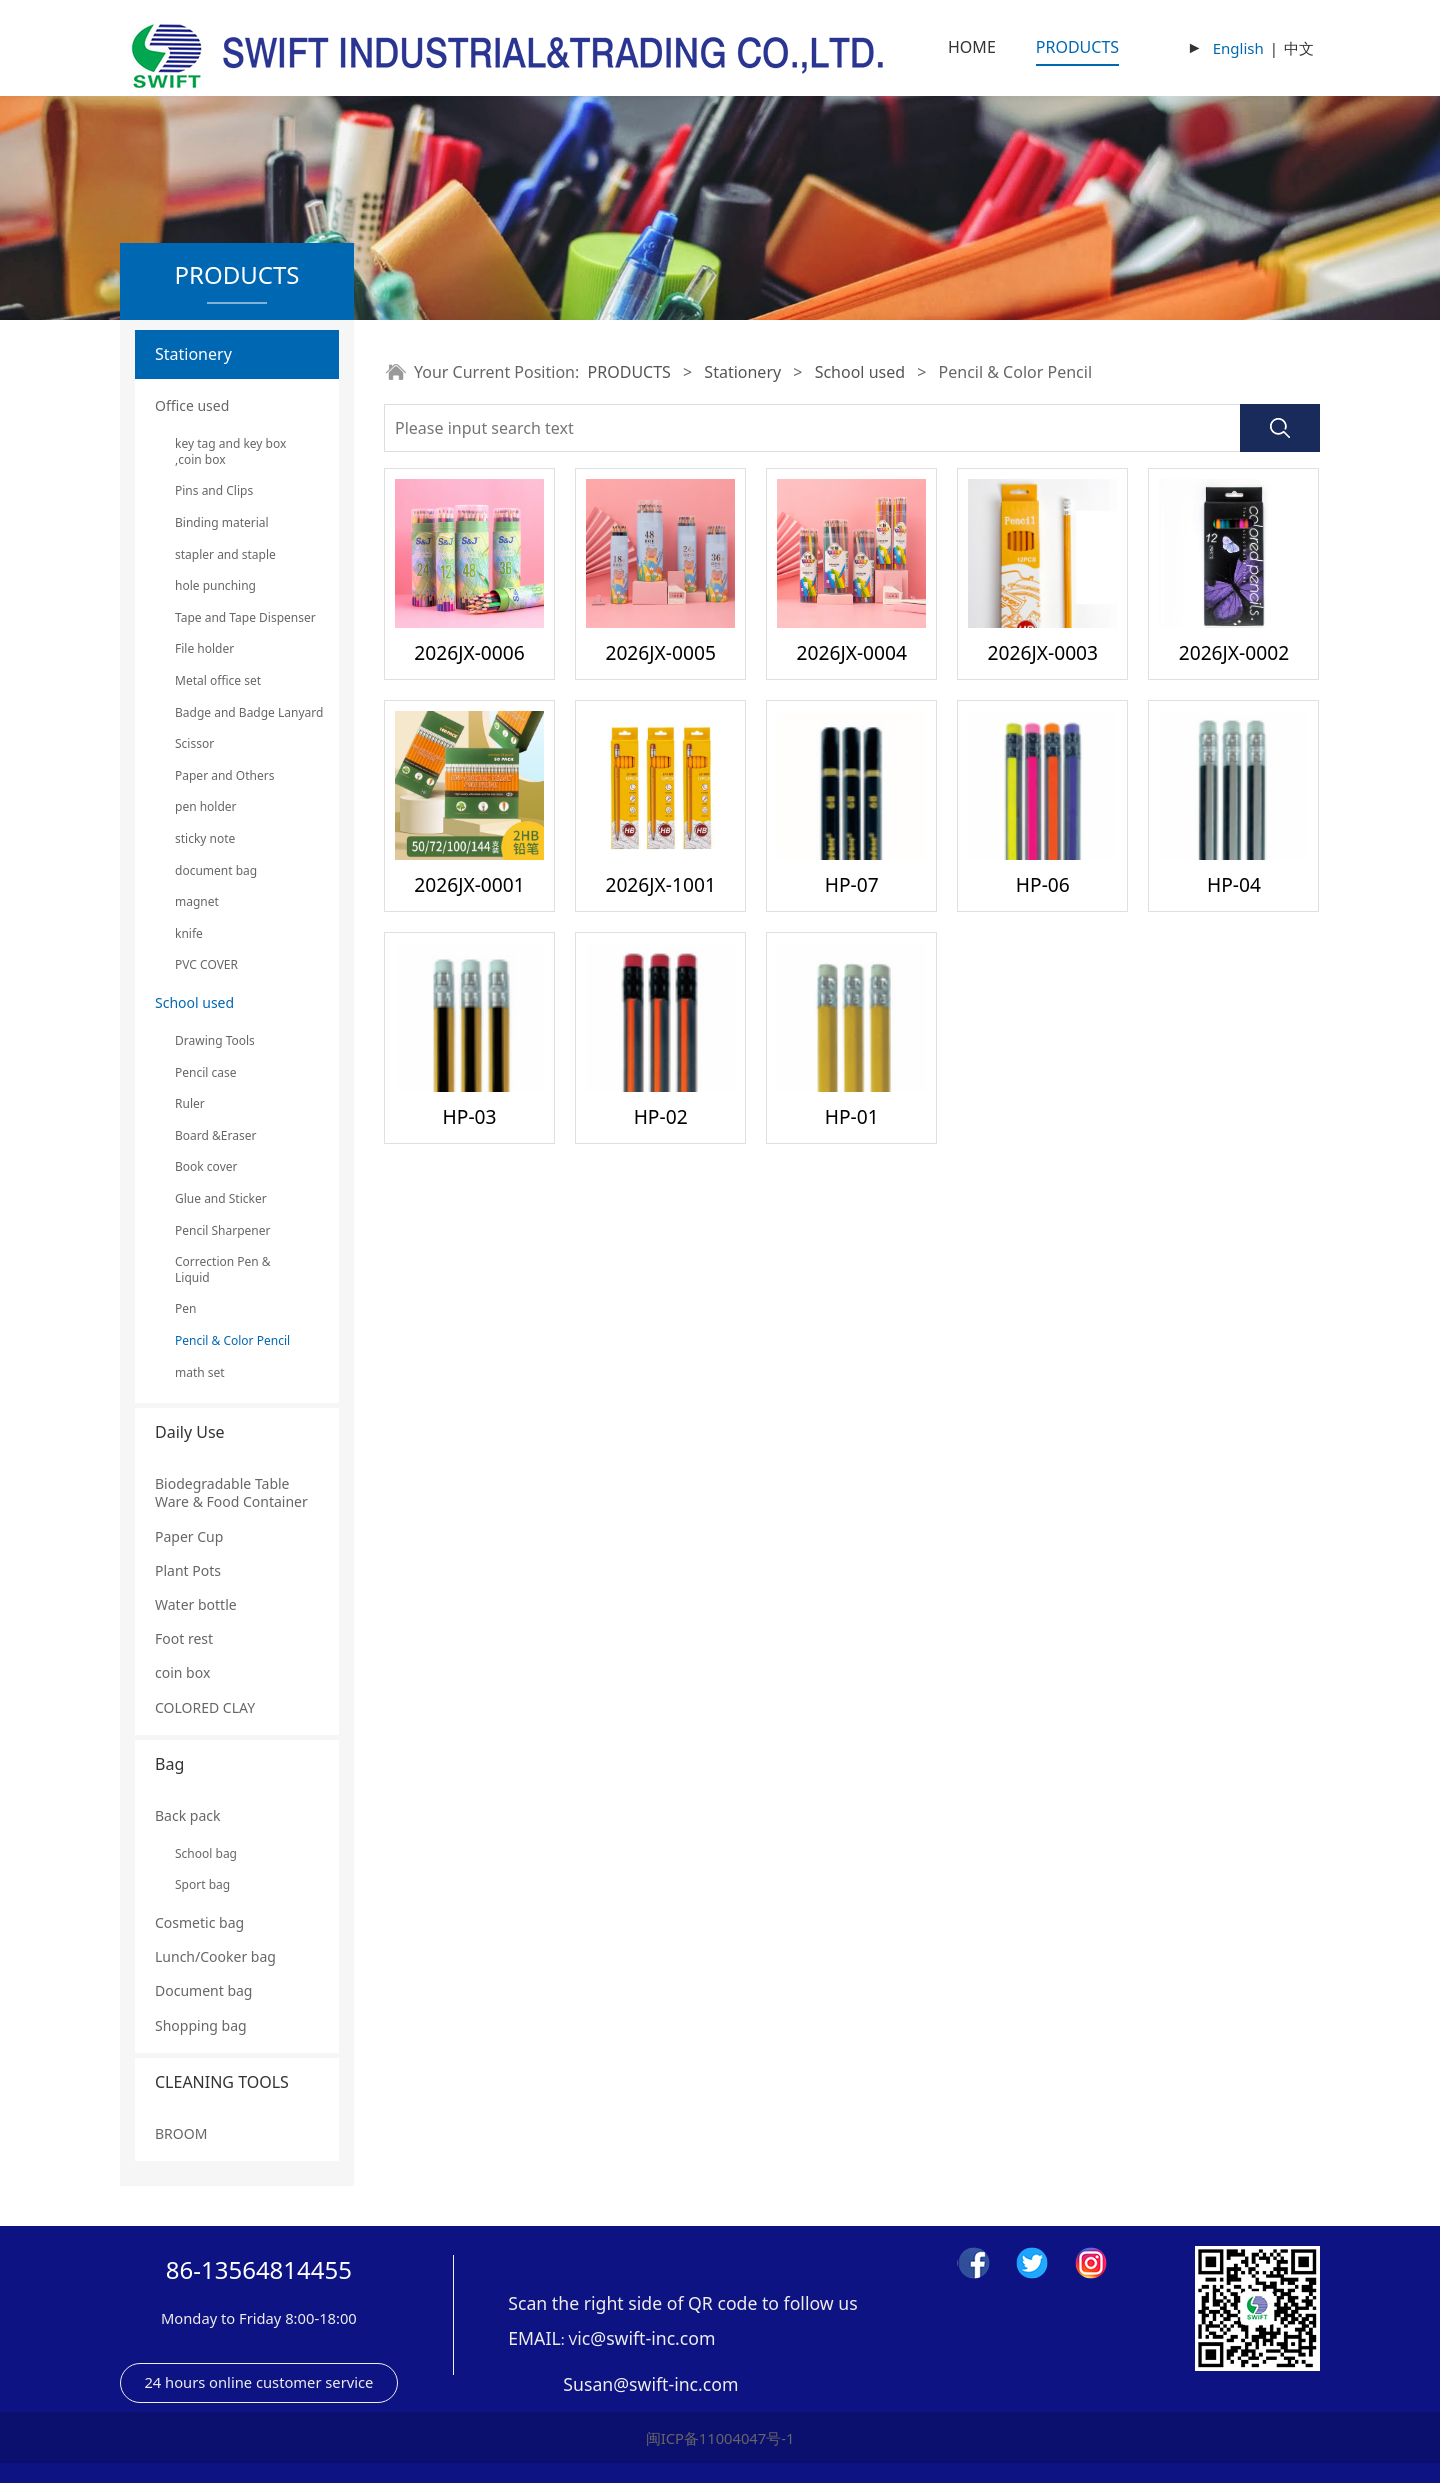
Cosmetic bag (199, 1922)
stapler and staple (225, 554)
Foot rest (184, 1638)
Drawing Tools (215, 1040)
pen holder (206, 806)
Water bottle (196, 1604)
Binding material (222, 522)
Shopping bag (201, 2025)
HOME (972, 47)
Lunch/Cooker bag (215, 1956)
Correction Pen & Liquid (223, 1269)
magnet (197, 901)
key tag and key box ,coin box (230, 451)
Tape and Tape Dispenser (237, 617)
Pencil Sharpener (223, 1230)
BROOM (181, 2133)
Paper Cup (189, 1536)
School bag (206, 1853)
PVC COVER (206, 964)
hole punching (215, 585)
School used (194, 1002)
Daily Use (190, 1432)
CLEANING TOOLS (222, 2082)
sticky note (205, 838)
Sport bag (202, 1884)
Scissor (194, 743)
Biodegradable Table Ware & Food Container (231, 1492)
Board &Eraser (215, 1135)
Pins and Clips (214, 490)
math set (200, 1372)
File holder (204, 648)
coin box (182, 1672)
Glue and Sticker (221, 1198)
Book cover (206, 1166)
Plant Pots (188, 1570)
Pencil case (206, 1072)
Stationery (193, 354)
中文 (1299, 48)
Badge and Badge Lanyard (237, 712)
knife (189, 933)
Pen (185, 1308)
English (1238, 48)
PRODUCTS (1077, 47)
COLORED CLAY (205, 1707)
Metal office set (218, 680)
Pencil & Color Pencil (232, 1340)
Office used (192, 405)
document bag (216, 870)
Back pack (187, 1815)
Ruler (190, 1103)
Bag (169, 1764)
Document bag (203, 1990)
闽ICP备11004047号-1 (720, 2438)
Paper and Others (224, 775)
